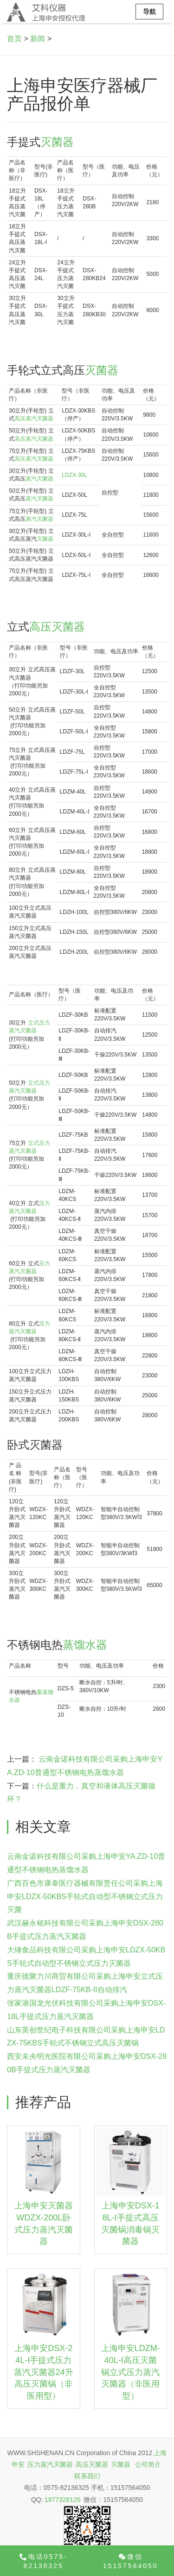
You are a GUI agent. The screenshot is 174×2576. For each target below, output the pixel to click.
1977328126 (63, 2499)
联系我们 (87, 2476)
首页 (14, 39)
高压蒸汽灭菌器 (33, 418)
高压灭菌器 (57, 626)
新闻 (37, 39)
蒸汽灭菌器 (39, 478)
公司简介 (148, 2464)
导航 (149, 11)
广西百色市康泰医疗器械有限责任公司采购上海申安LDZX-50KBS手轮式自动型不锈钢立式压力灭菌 (85, 1896)
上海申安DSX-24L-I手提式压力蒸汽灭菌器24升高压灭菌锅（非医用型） (43, 2372)
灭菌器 (57, 142)
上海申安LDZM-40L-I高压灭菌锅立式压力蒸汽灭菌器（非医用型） (130, 2372)
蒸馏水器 (85, 1644)
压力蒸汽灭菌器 (50, 2464)
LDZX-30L (74, 475)
